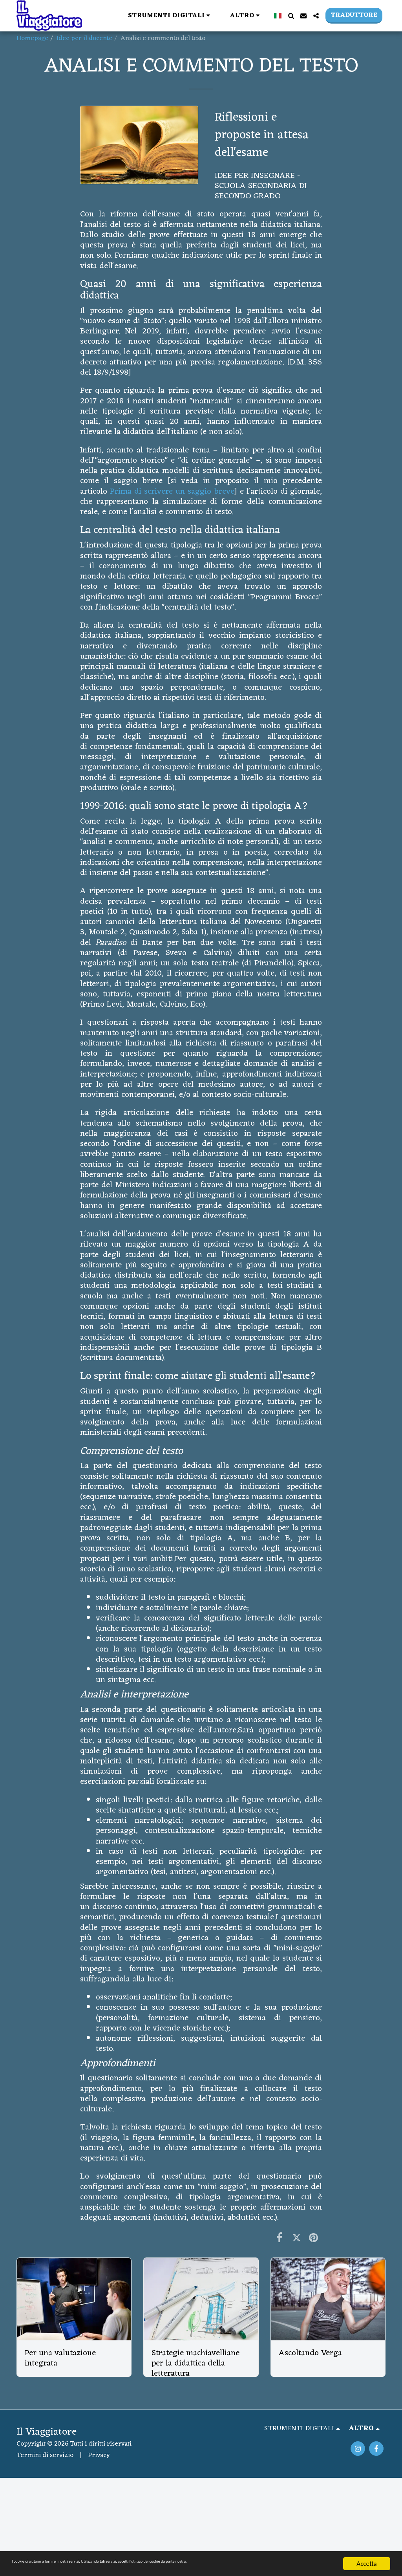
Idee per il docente (84, 38)
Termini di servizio (44, 2455)
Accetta (366, 2564)
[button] (170, 15)
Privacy (99, 2455)
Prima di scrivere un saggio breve (172, 491)
